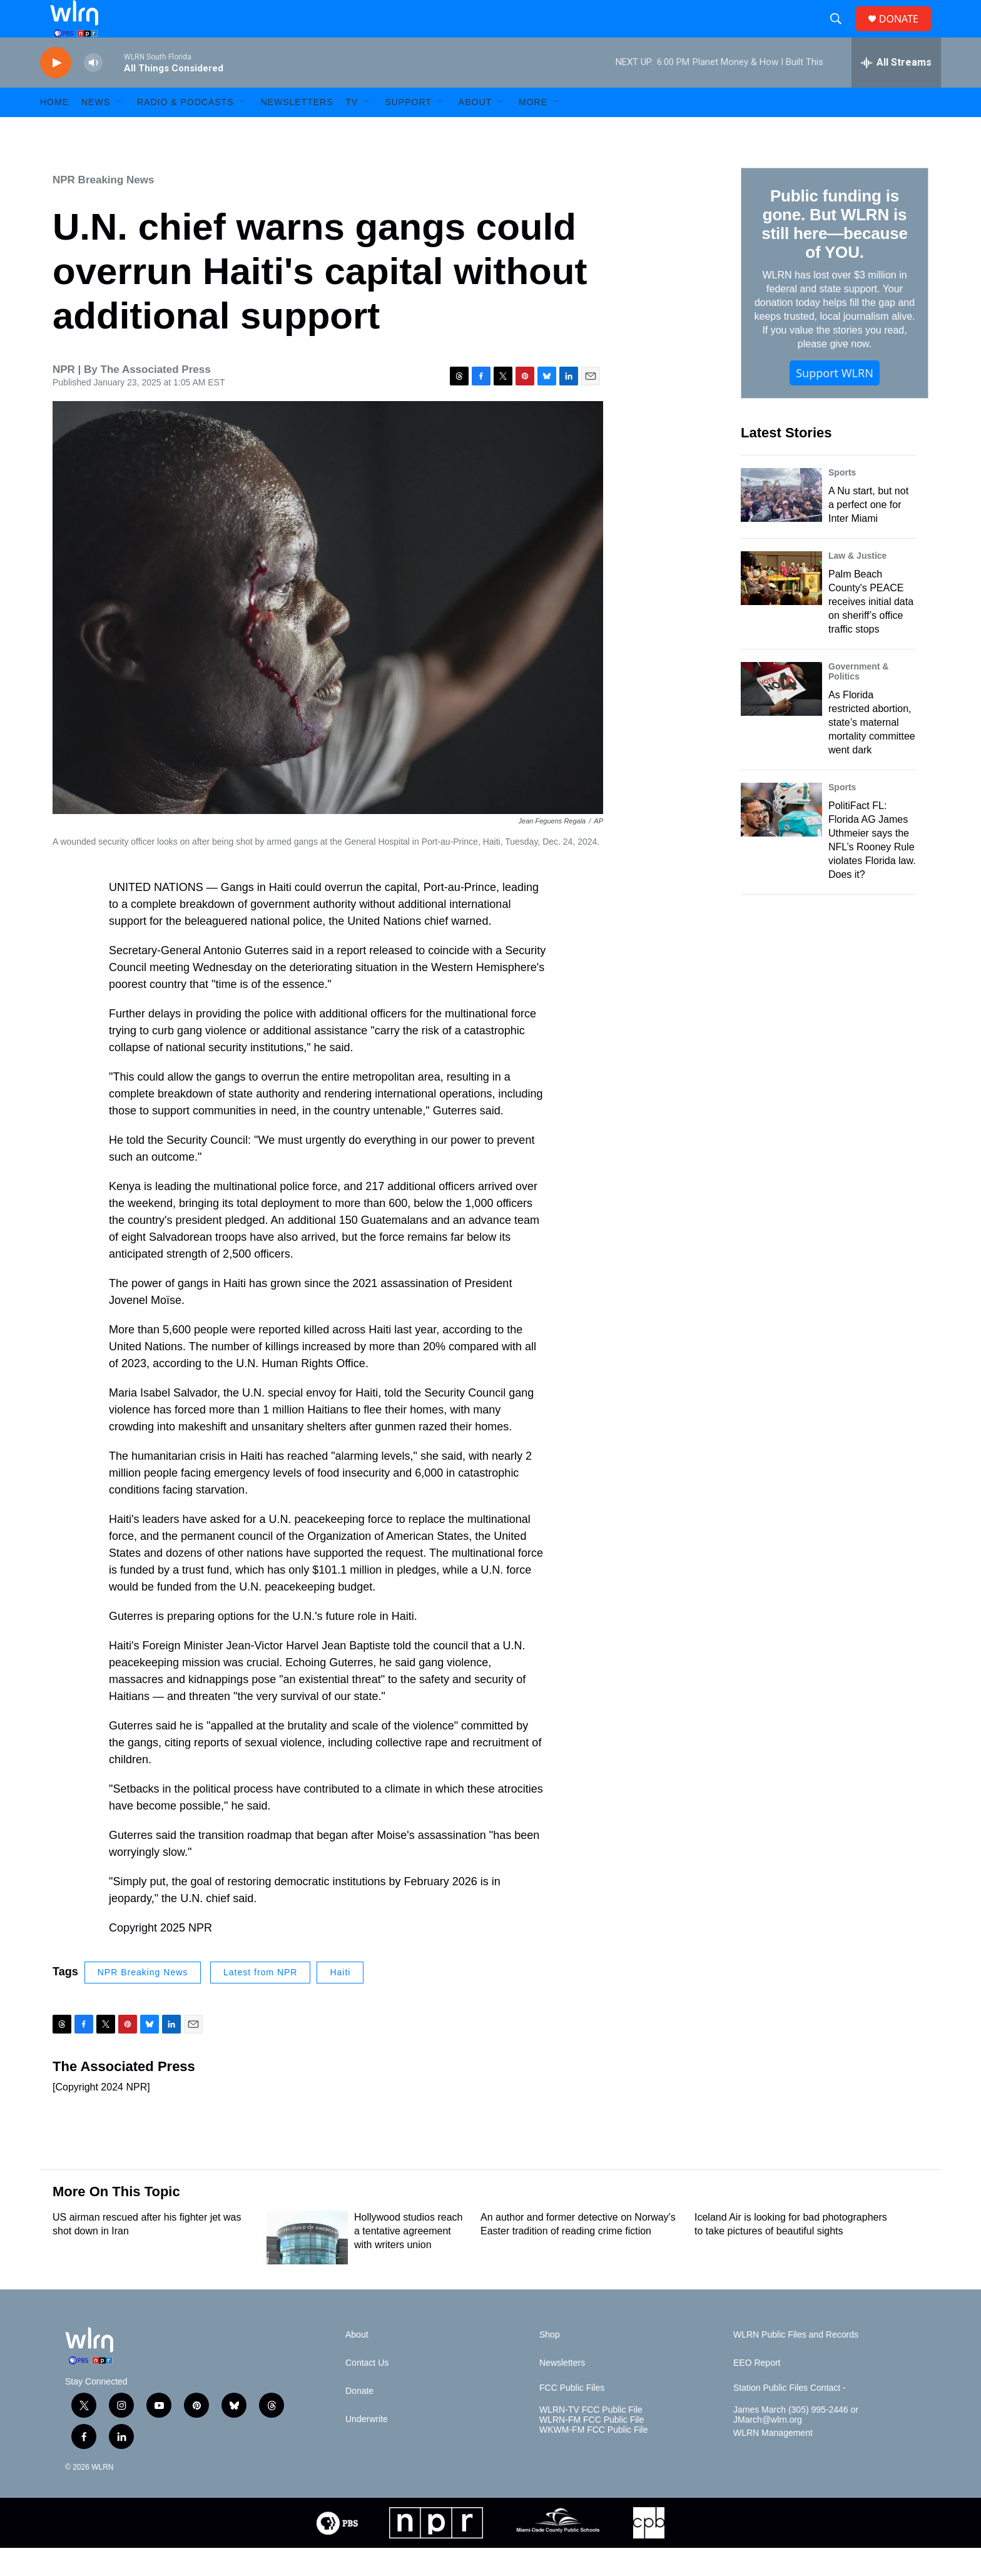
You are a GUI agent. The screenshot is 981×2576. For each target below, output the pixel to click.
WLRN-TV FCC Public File (591, 2438)
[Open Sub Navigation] (119, 130)
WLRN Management (773, 2461)
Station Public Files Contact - (789, 2416)
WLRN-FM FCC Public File (591, 2448)
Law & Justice (857, 584)
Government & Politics (858, 700)
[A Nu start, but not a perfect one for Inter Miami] (781, 523)
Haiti (340, 2000)
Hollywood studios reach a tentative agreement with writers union (408, 2259)
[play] (56, 91)
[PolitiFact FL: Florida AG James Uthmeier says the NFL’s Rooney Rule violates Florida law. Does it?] (781, 838)
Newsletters (296, 130)
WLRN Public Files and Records (795, 2363)
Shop (549, 2363)
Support (408, 130)
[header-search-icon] (841, 33)
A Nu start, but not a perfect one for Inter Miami (868, 533)
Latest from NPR (260, 2000)
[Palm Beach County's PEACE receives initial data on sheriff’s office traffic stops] (781, 606)
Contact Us (367, 2391)
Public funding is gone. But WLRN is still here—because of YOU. (834, 252)
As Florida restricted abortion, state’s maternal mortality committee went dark (871, 750)
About (475, 130)
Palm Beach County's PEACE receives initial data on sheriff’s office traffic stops (870, 630)
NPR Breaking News (104, 208)
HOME (54, 130)
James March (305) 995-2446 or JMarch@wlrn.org (795, 2443)
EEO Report (756, 2391)
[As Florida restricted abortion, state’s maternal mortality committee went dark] (781, 717)
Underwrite (366, 2447)
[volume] (93, 91)
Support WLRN (834, 401)
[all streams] (896, 91)
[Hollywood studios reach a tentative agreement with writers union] (307, 2266)
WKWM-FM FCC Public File (593, 2458)
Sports (842, 501)
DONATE (906, 32)
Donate (359, 2419)
